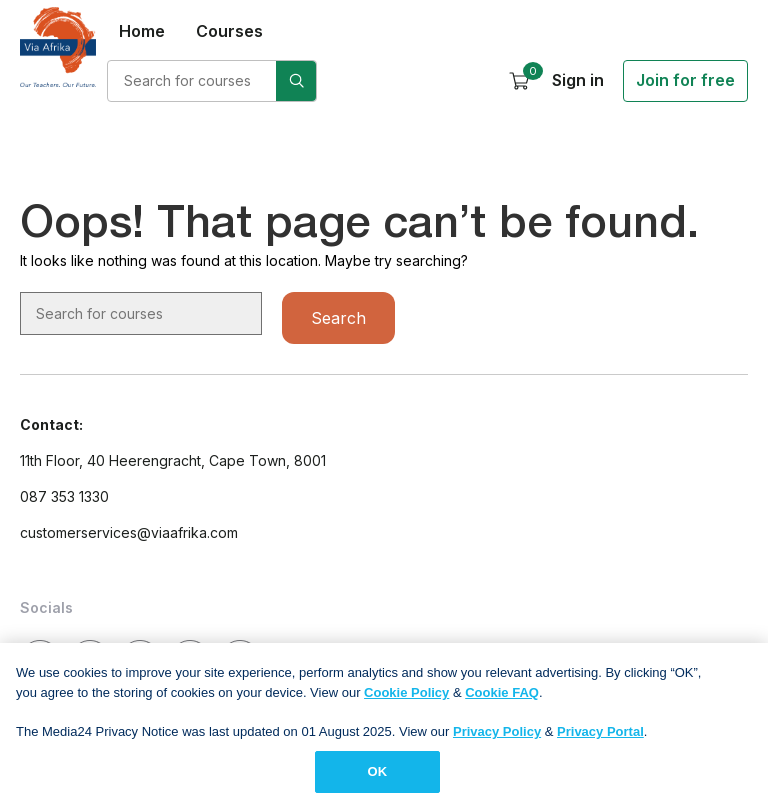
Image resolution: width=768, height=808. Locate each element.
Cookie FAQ (502, 699)
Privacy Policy (497, 738)
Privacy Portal (600, 738)
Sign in (578, 80)
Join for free (685, 80)
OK (378, 779)
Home (142, 31)
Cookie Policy (406, 699)
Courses (229, 31)
